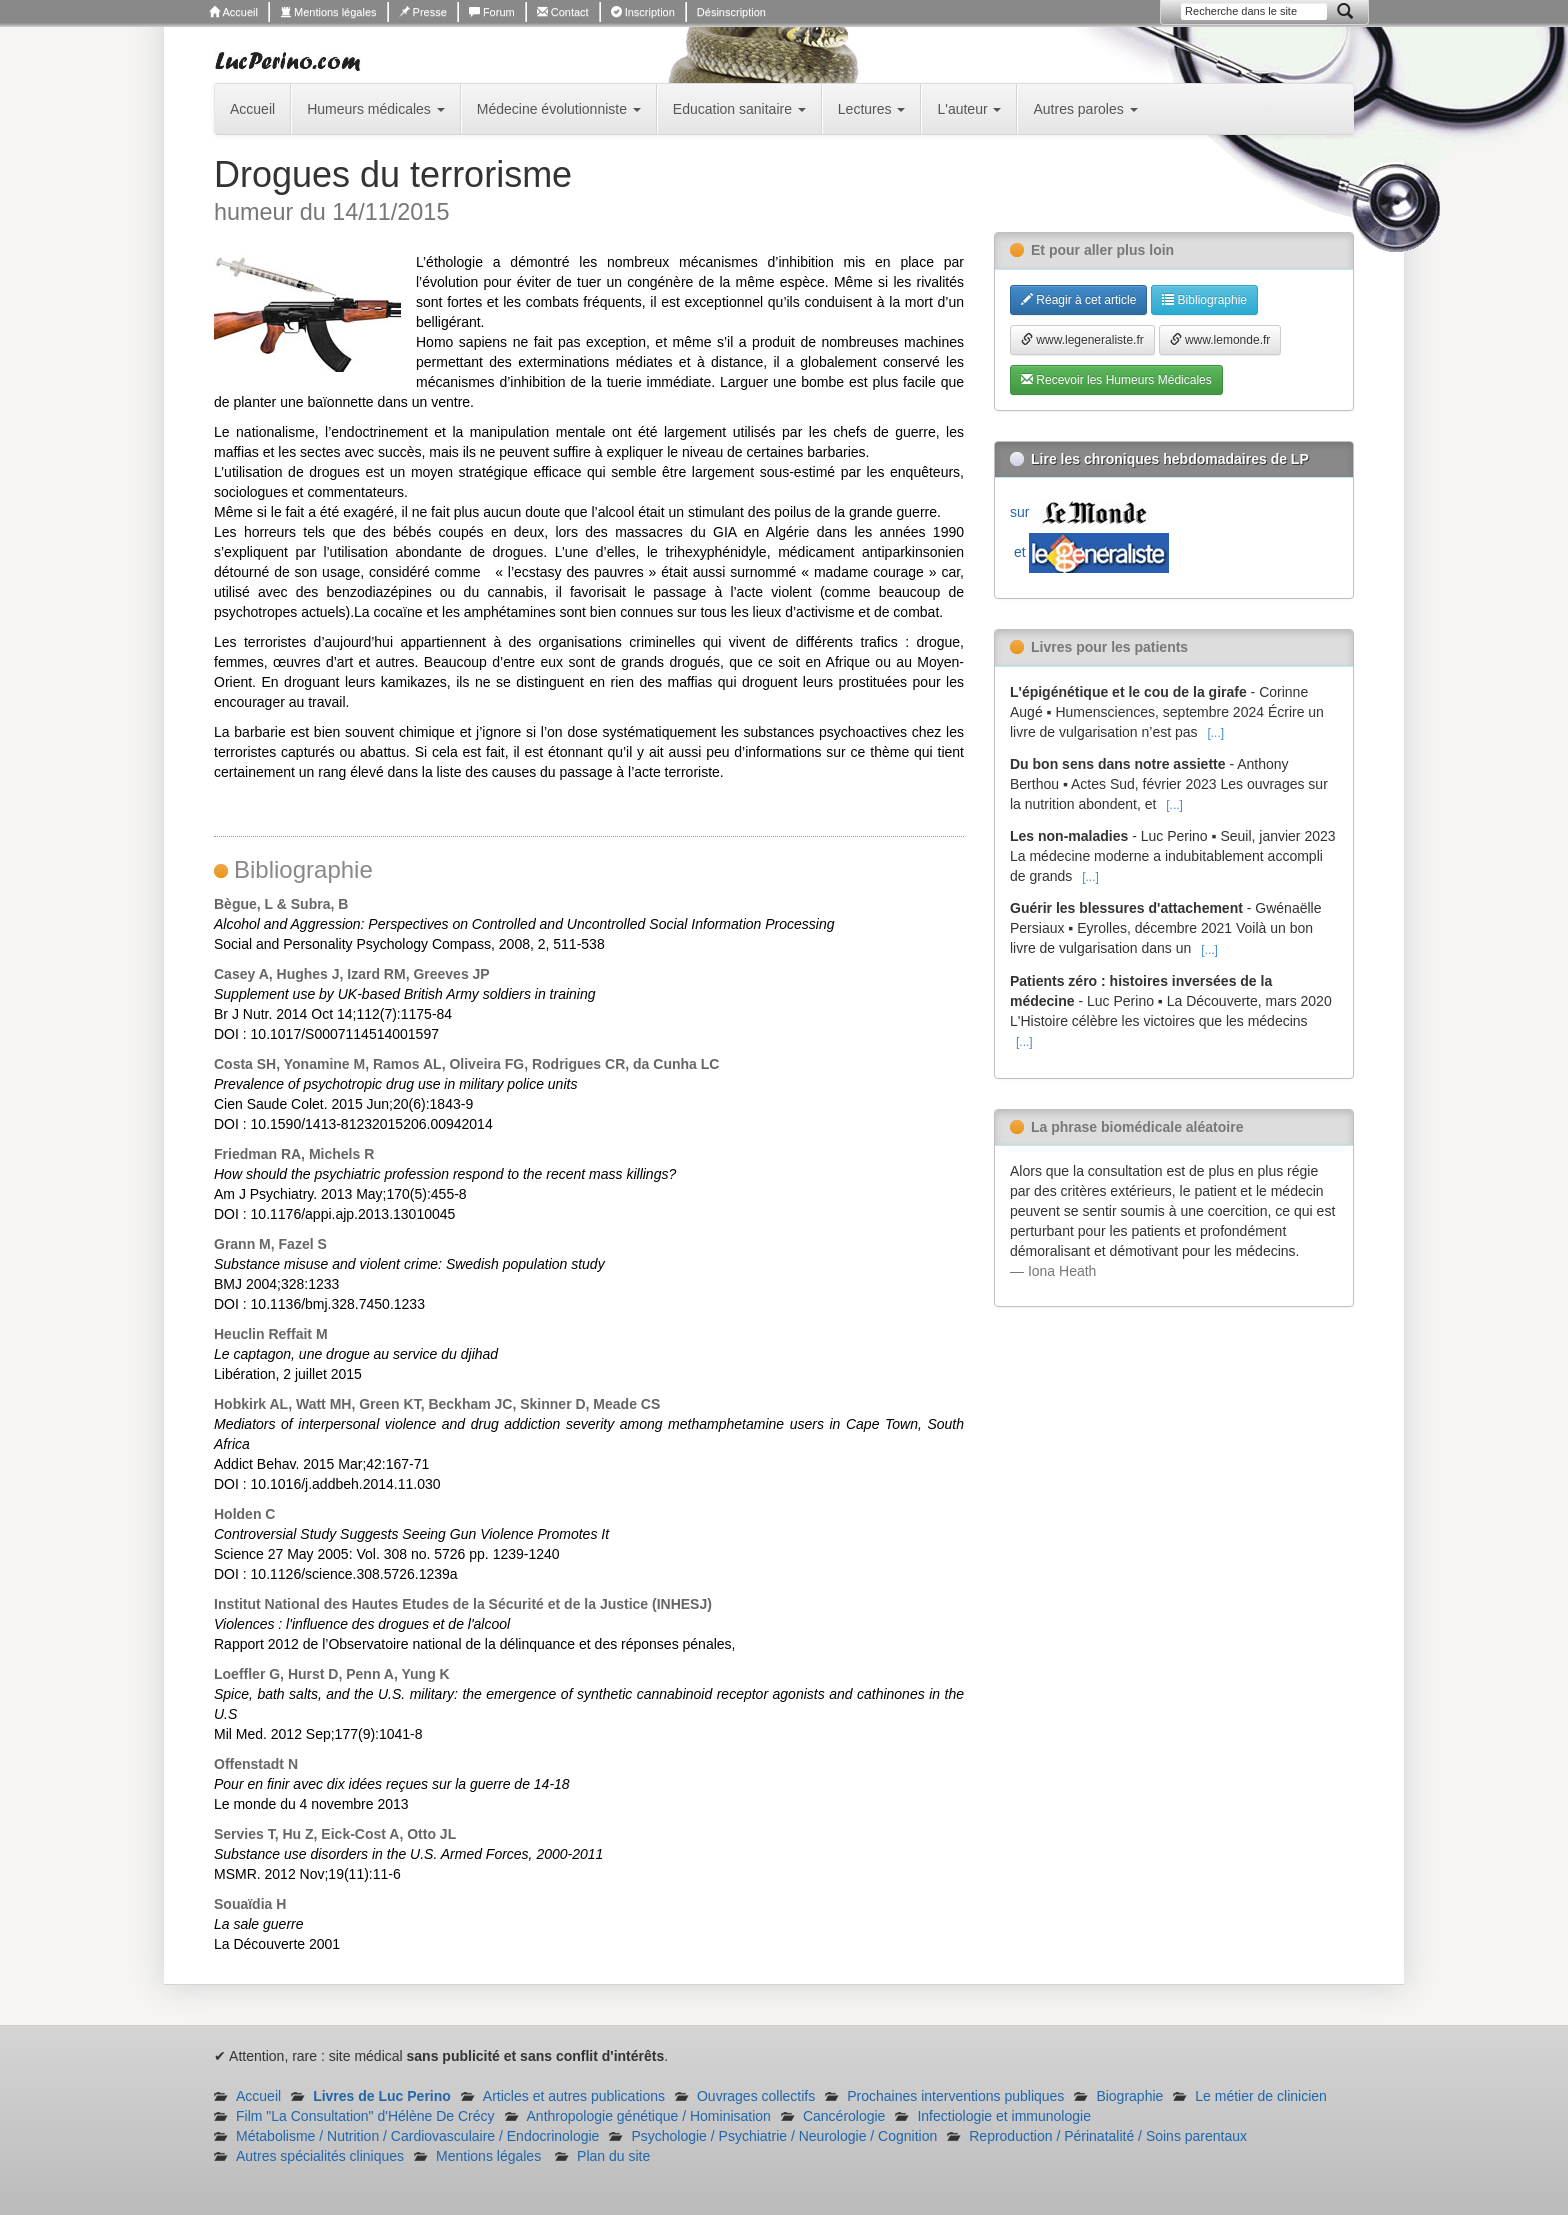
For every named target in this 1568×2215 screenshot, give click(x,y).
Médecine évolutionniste (559, 109)
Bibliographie (1204, 300)
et (1089, 552)
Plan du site (613, 2156)
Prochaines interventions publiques (955, 2096)
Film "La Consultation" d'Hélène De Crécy (365, 2116)
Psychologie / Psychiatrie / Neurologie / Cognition (784, 2136)
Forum (492, 12)
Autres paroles (1085, 109)
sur (1083, 512)
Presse (423, 12)
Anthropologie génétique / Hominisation (649, 2116)
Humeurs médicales (376, 109)
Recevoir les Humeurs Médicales (1116, 380)
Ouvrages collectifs (756, 2096)
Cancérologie (844, 2116)
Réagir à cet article (1078, 300)
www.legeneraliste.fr (1082, 340)
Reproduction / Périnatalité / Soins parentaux (1108, 2136)
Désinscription (731, 12)
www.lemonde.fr (1220, 340)
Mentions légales (328, 12)
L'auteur (969, 109)
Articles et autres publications (574, 2096)
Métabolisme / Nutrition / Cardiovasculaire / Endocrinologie (417, 2136)
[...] (1215, 733)
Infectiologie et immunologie (1004, 2116)
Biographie (1129, 2096)
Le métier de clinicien (1261, 2096)
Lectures (872, 109)
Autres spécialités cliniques (320, 2156)
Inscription (643, 12)
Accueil (233, 12)
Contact (563, 12)
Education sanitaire (739, 109)
